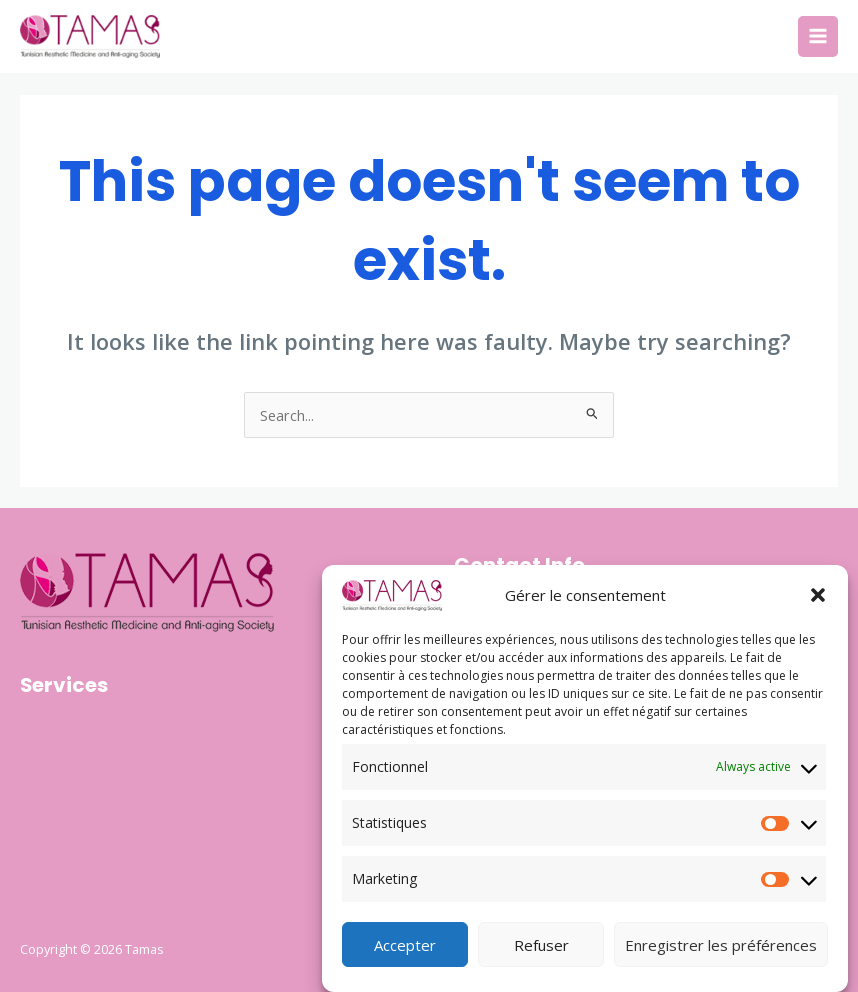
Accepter (405, 948)
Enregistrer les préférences (721, 948)
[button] (818, 599)
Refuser (541, 948)
